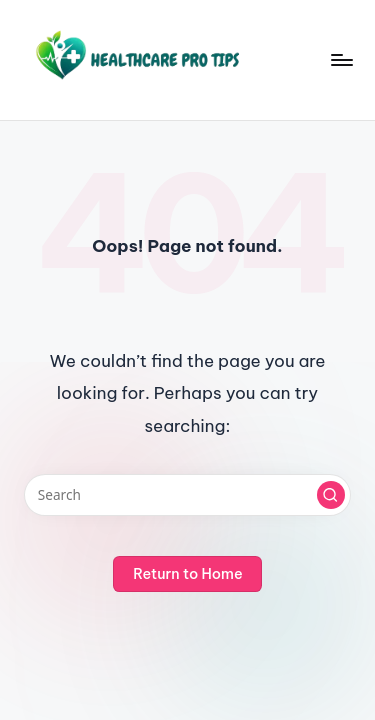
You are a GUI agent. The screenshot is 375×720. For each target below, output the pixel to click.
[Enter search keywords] (187, 495)
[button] (331, 495)
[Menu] (341, 59)
